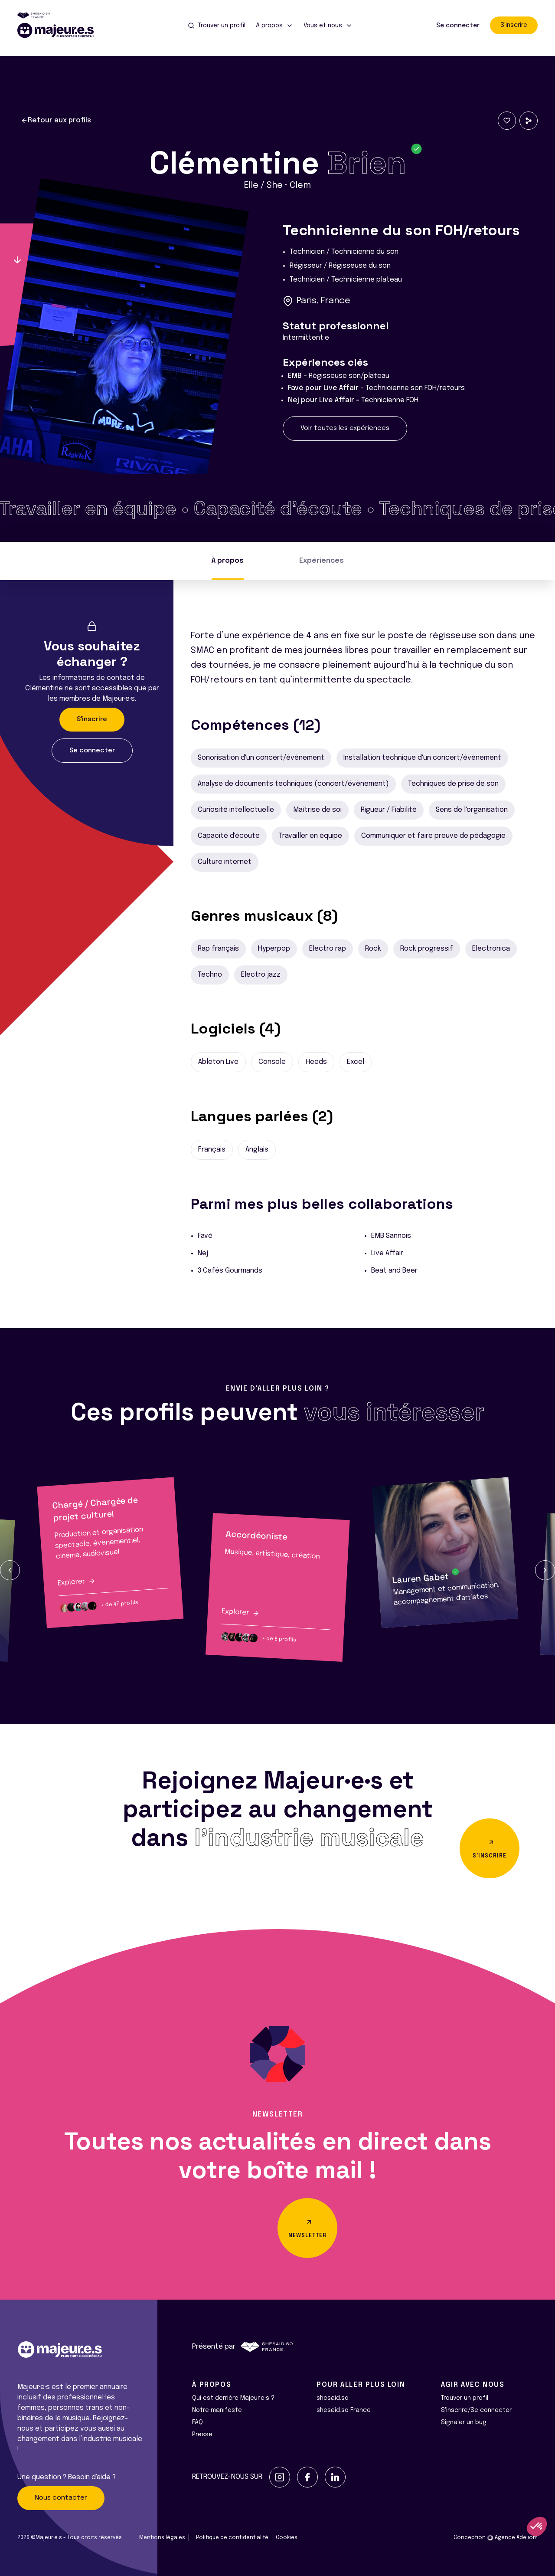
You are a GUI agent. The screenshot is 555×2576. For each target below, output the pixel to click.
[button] (10, 1570)
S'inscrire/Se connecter (476, 2410)
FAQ (197, 2422)
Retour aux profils (56, 120)
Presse (202, 2435)
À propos (228, 560)
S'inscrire (513, 25)
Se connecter (458, 26)
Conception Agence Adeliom (496, 2537)
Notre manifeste (217, 2410)
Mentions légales (162, 2537)
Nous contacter (61, 2497)
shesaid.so (333, 2398)
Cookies (286, 2537)
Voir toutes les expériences (344, 428)
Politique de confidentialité (232, 2537)
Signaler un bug (463, 2422)
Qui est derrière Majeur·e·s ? (233, 2398)
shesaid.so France (344, 2410)
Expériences (321, 560)
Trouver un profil (464, 2398)
